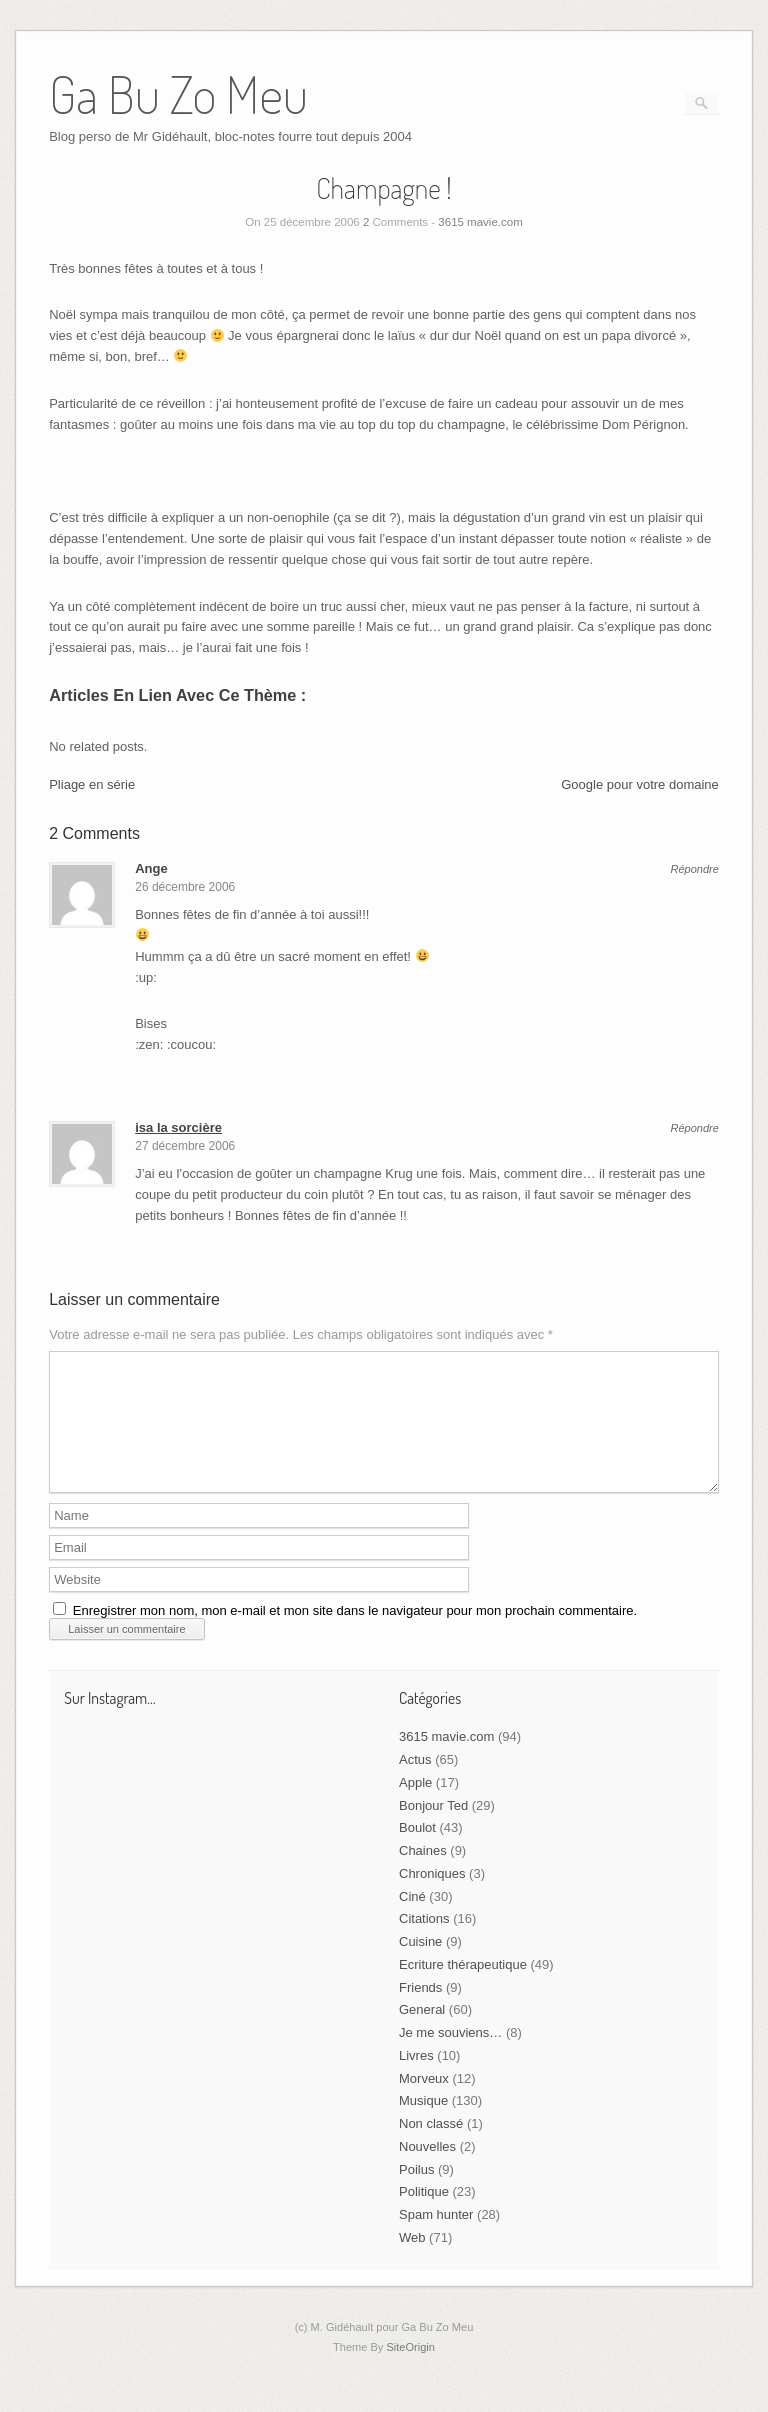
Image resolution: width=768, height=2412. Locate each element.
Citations (424, 1942)
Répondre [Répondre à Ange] (694, 869)
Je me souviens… (450, 2056)
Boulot (417, 1851)
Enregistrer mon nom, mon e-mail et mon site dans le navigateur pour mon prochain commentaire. (355, 1634)
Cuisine (420, 1965)
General (422, 2033)
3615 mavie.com (480, 222)
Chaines (423, 1874)
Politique (424, 2215)
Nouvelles (427, 2170)
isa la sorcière (178, 1127)
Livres (416, 2079)
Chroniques (432, 1897)
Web (412, 2261)
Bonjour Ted (433, 1829)
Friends (420, 2011)
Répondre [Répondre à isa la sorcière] (694, 1128)
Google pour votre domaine (640, 784)
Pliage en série (92, 784)
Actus (415, 1783)
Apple (415, 1806)
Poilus (416, 2193)
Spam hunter (436, 2238)
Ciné (412, 1920)
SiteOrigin (410, 2371)
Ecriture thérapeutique (463, 1988)
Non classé (431, 2147)
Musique (423, 2124)
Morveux (424, 2102)
